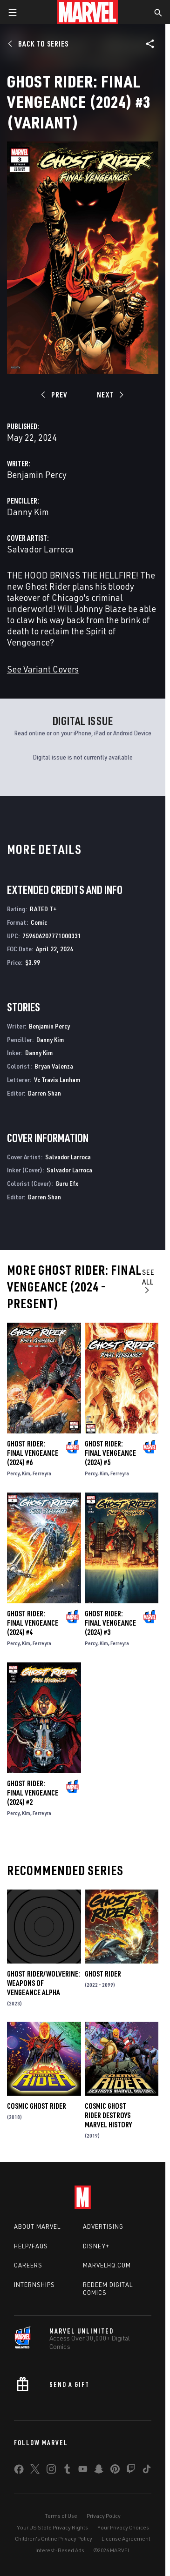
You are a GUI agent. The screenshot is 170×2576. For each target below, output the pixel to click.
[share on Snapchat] (98, 2470)
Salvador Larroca (40, 549)
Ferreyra (42, 1473)
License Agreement (126, 2538)
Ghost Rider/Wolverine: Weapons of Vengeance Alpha (43, 1983)
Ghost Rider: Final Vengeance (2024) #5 (110, 1453)
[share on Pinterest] (115, 2470)
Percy (13, 1473)
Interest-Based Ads (59, 2550)
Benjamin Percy (37, 474)
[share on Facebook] (19, 2471)
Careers (28, 2265)
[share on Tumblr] (67, 2470)
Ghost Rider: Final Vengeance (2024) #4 (32, 1623)
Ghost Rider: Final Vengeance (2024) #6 (32, 1453)
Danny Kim (28, 511)
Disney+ (96, 2246)
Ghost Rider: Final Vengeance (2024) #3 (110, 1623)
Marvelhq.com (107, 2265)
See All (148, 1280)
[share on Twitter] (35, 2470)
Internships (34, 2284)
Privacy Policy (104, 2515)
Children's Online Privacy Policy (53, 2538)
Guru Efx (66, 1183)
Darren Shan (44, 1093)
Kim (26, 1473)
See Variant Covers (43, 669)
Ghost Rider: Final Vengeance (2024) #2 (32, 1793)
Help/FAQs (31, 2246)
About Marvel (37, 2226)
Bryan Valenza (53, 1066)
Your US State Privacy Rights (52, 2527)
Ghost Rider (103, 1973)
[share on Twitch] (131, 2470)
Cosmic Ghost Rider (36, 2106)
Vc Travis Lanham (57, 1079)
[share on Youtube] (83, 2470)
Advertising (103, 2226)
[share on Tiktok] (146, 2470)
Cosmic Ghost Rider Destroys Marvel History (108, 2115)
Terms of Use (61, 2515)
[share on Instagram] (51, 2470)
